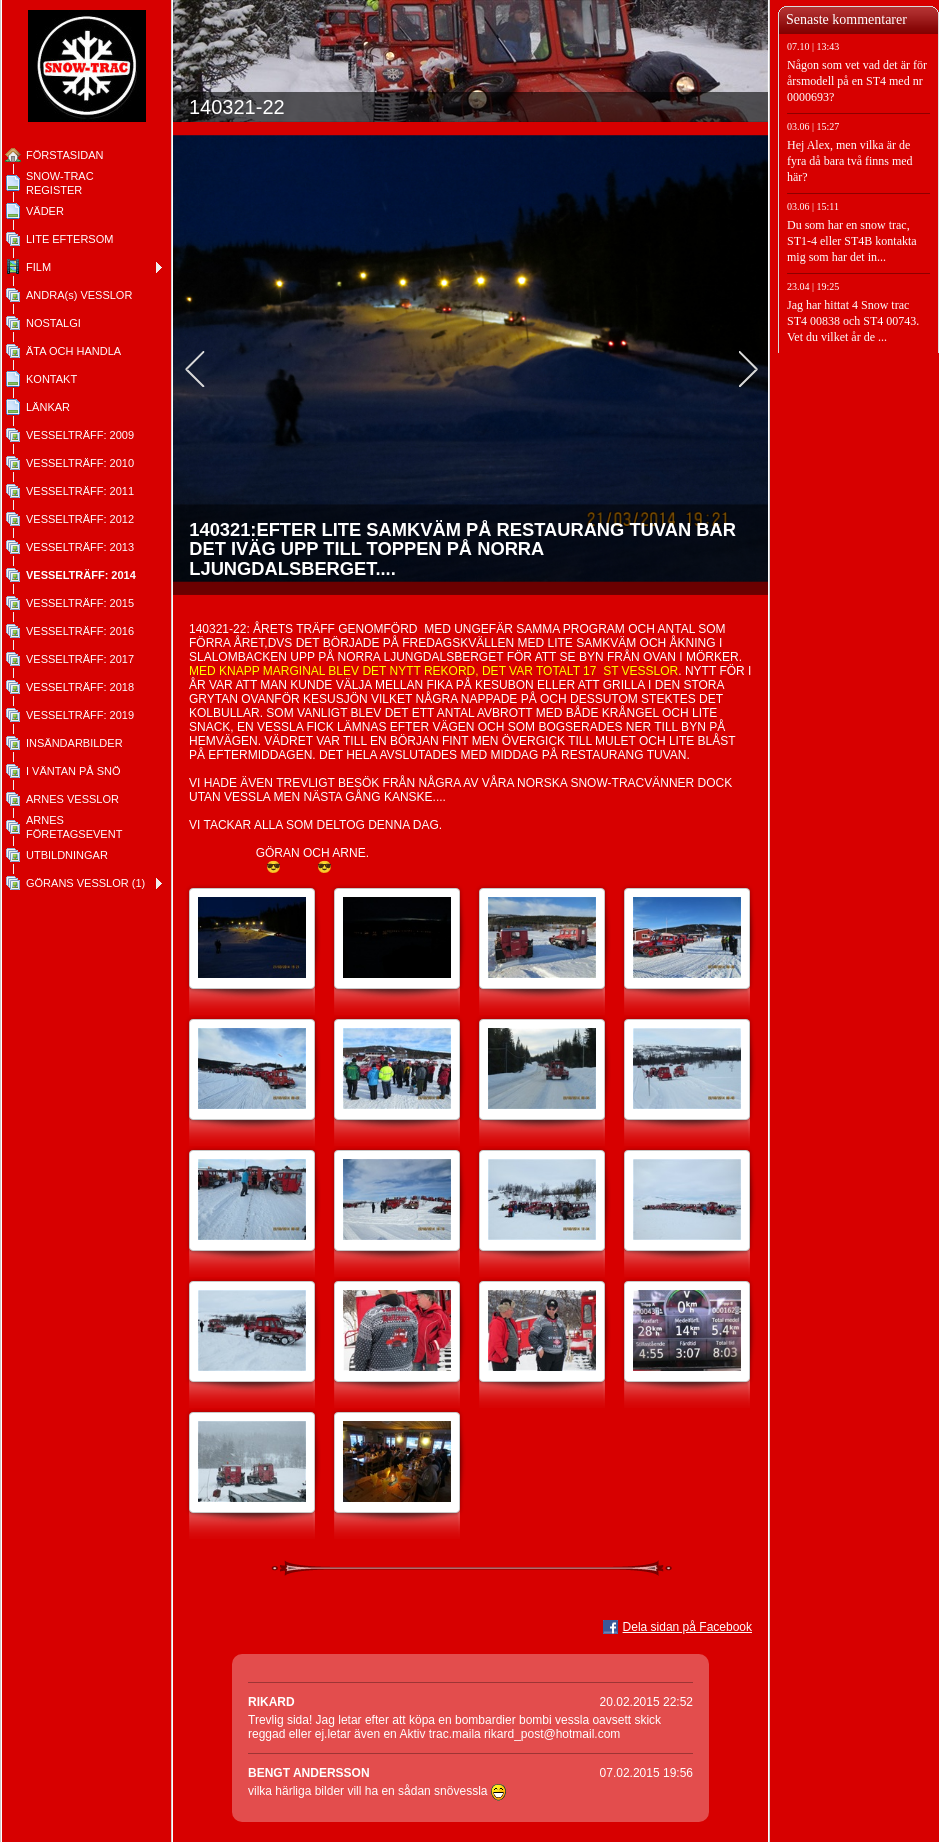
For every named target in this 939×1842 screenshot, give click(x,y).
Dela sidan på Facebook (687, 1627)
